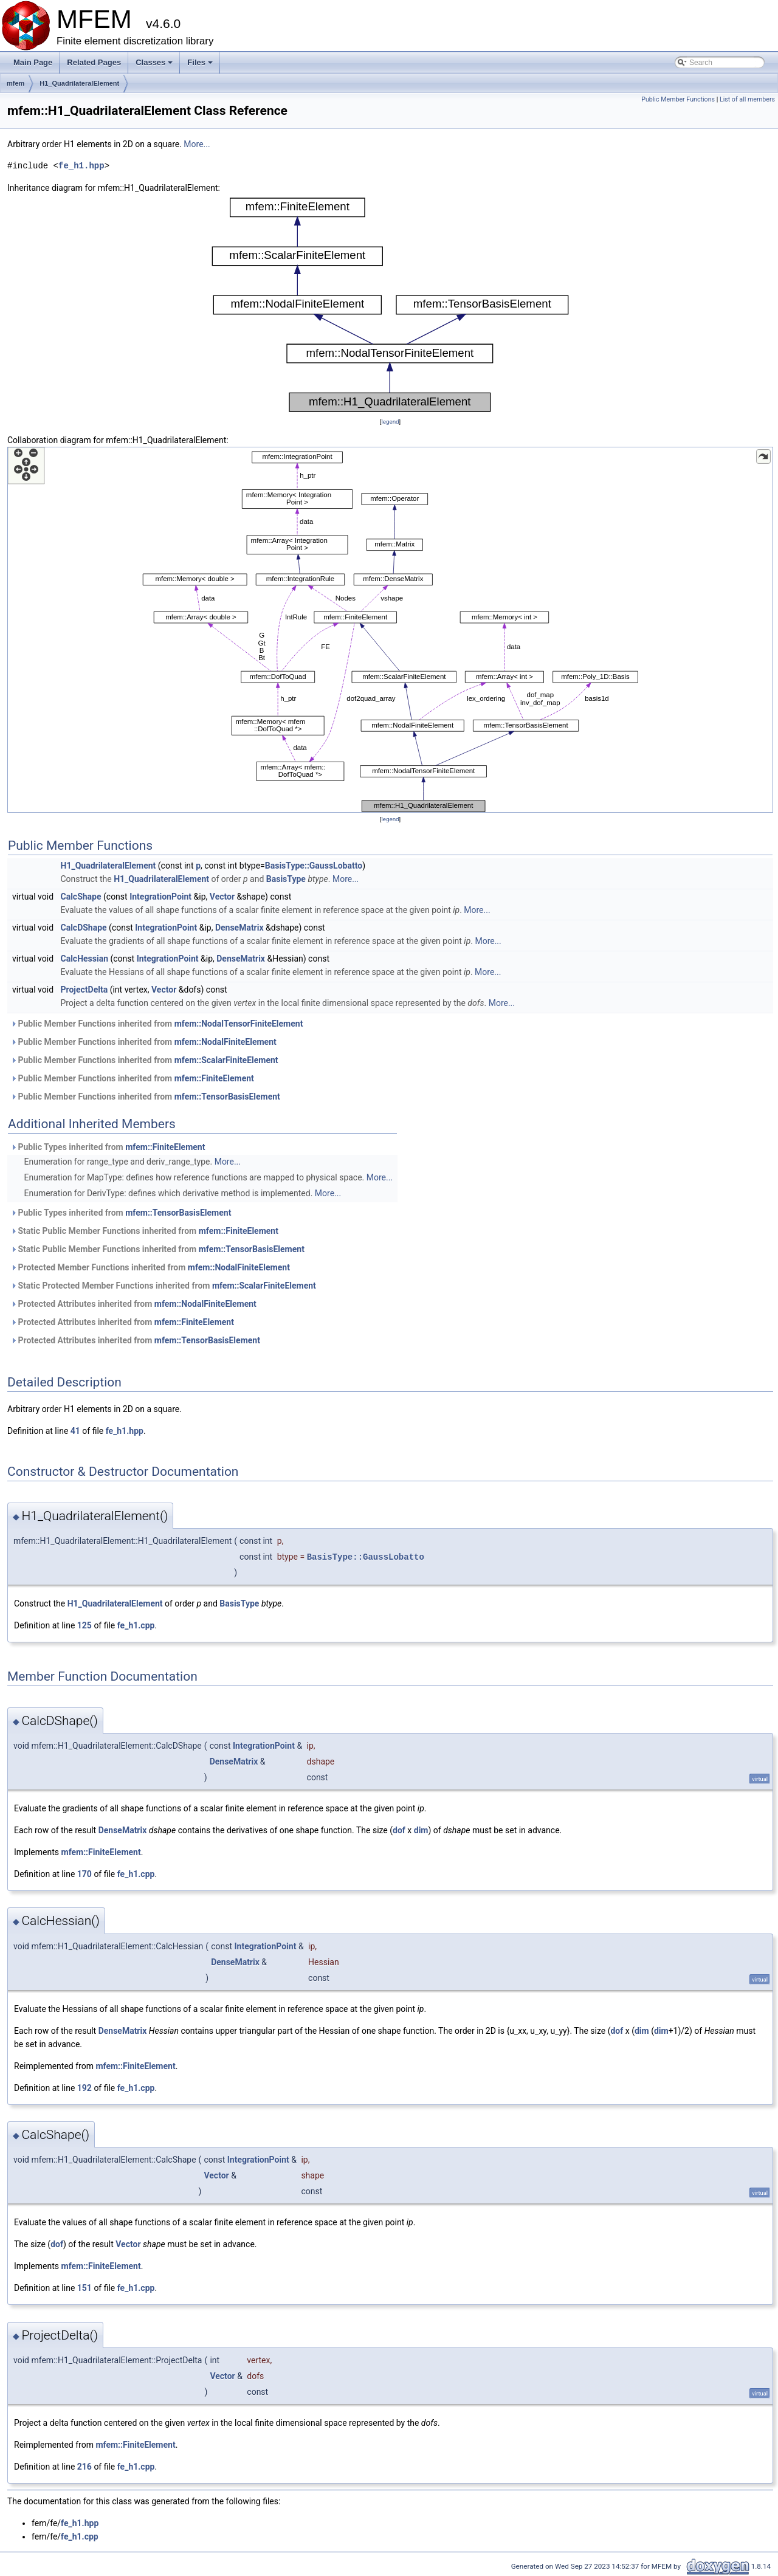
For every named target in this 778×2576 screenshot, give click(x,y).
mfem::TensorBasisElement (227, 1096)
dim (421, 1830)
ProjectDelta (84, 989)
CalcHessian (85, 958)
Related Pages (94, 62)
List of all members (747, 99)
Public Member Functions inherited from (156, 1023)
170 (84, 1874)
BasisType (286, 879)
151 (84, 2288)
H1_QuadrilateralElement (79, 83)
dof (399, 1830)
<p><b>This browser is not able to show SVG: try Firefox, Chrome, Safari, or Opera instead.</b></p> (390, 305)
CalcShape (81, 896)
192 (84, 2088)
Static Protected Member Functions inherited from (163, 1285)
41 (75, 1431)
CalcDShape (84, 927)
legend (390, 421)
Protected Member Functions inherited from (150, 1267)
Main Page (32, 62)
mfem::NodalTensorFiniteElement (238, 1023)
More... (197, 144)
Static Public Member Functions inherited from (144, 1231)
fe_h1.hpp (81, 165)
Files (201, 66)
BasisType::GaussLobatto (313, 865)
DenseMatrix (239, 927)
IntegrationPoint (160, 896)
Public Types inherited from (107, 1147)
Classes (155, 66)
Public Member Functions (678, 99)
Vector (222, 896)
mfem (15, 83)
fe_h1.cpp (136, 1625)
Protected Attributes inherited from (133, 1304)
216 (84, 2466)
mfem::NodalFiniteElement (225, 1042)
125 (84, 1625)
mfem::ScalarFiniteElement (226, 1060)
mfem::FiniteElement (214, 1078)
